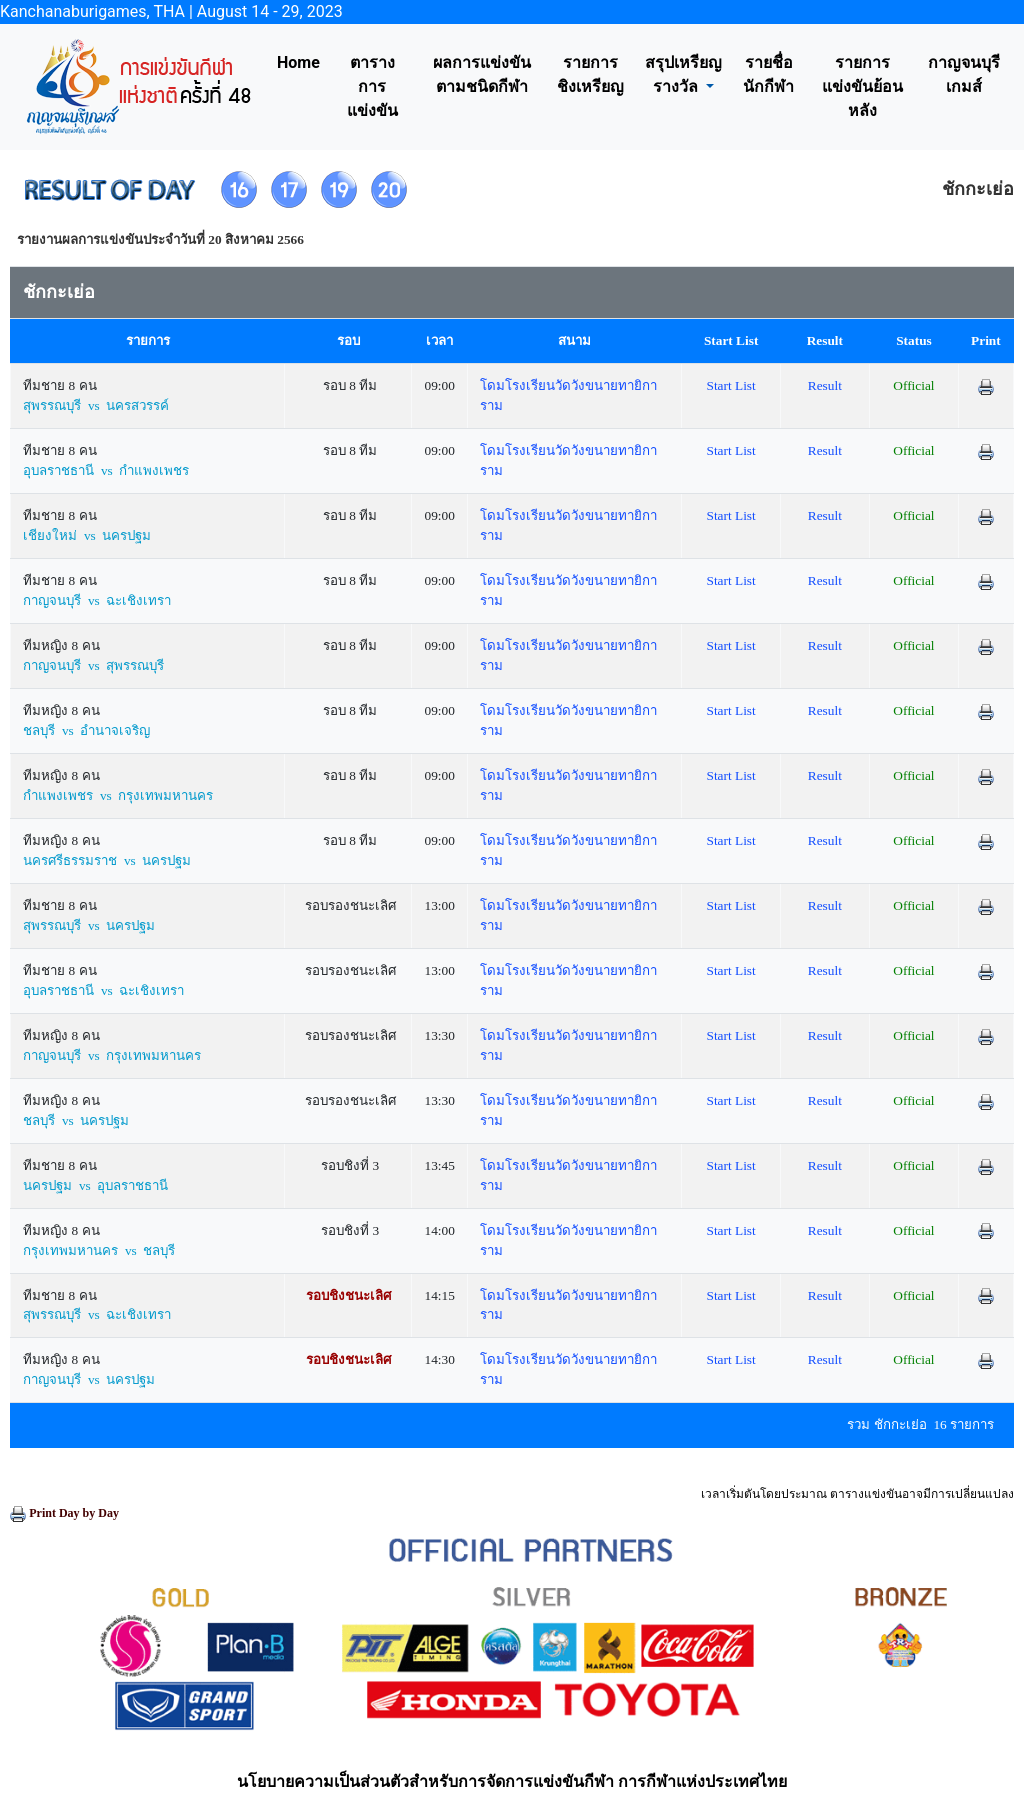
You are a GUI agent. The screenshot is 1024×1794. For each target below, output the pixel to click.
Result (825, 385)
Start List (731, 385)
